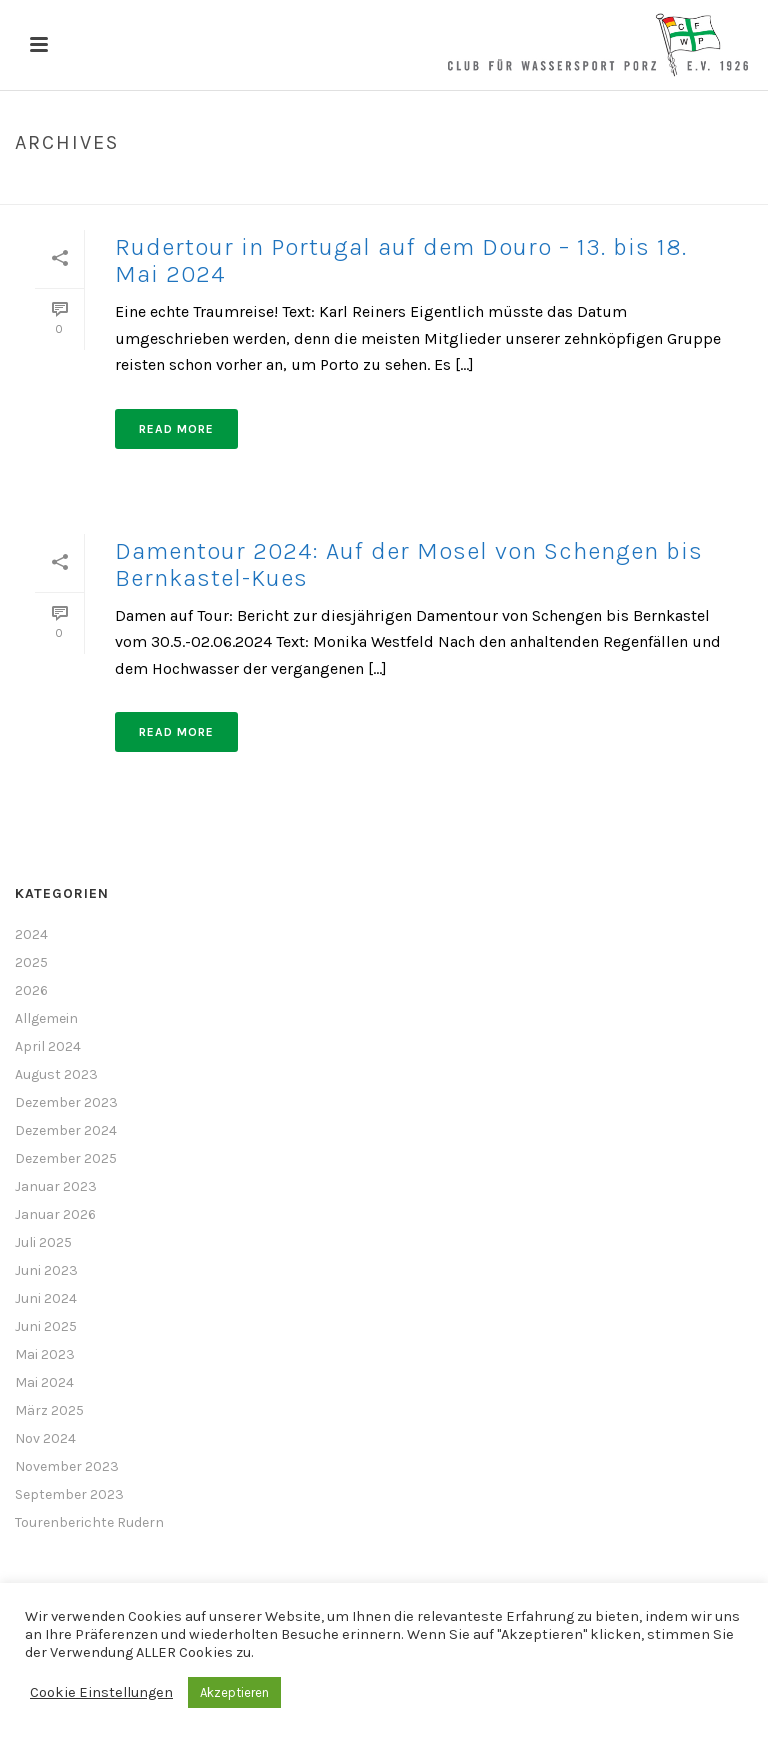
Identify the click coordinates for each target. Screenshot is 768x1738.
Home (709, 185)
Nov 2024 (45, 1438)
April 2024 (48, 1046)
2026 (31, 990)
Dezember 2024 (66, 1130)
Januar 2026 (55, 1214)
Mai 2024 (44, 1382)
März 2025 (49, 1410)
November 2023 (67, 1466)
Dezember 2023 (66, 1102)
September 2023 (69, 1494)
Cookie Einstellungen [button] (101, 1692)
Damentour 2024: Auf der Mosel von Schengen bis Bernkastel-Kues (409, 564)
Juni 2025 (46, 1326)
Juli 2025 (43, 1242)
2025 (31, 962)
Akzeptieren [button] (234, 1692)
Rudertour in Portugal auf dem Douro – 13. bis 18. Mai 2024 (401, 260)
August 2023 (56, 1074)
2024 (31, 934)
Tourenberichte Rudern (89, 1522)
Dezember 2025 (66, 1158)
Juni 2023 (46, 1270)
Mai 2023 (45, 1354)
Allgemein (46, 1018)
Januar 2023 (56, 1186)
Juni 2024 (46, 1298)
